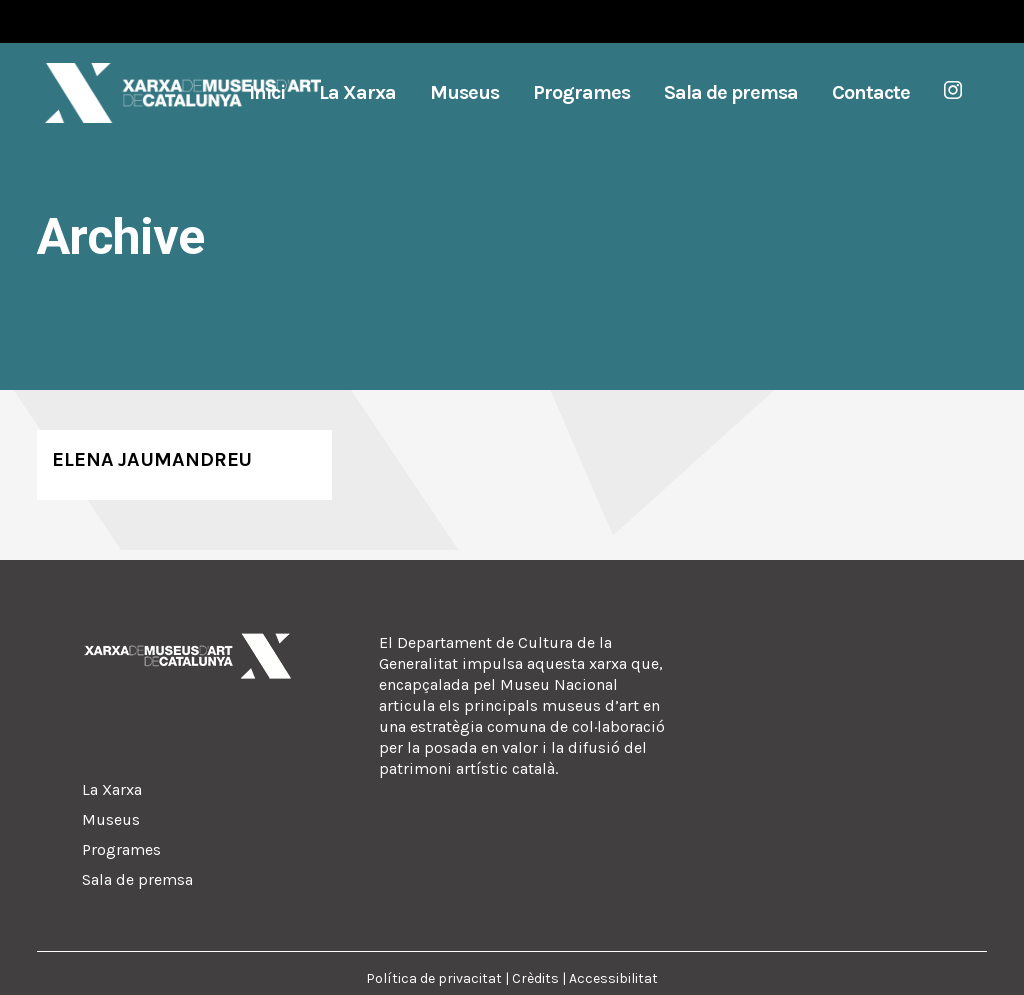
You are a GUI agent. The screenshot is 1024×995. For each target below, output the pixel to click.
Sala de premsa (137, 879)
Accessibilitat (613, 978)
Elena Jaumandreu (152, 459)
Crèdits (535, 978)
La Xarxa (112, 789)
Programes (121, 849)
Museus (111, 819)
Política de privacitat (434, 978)
